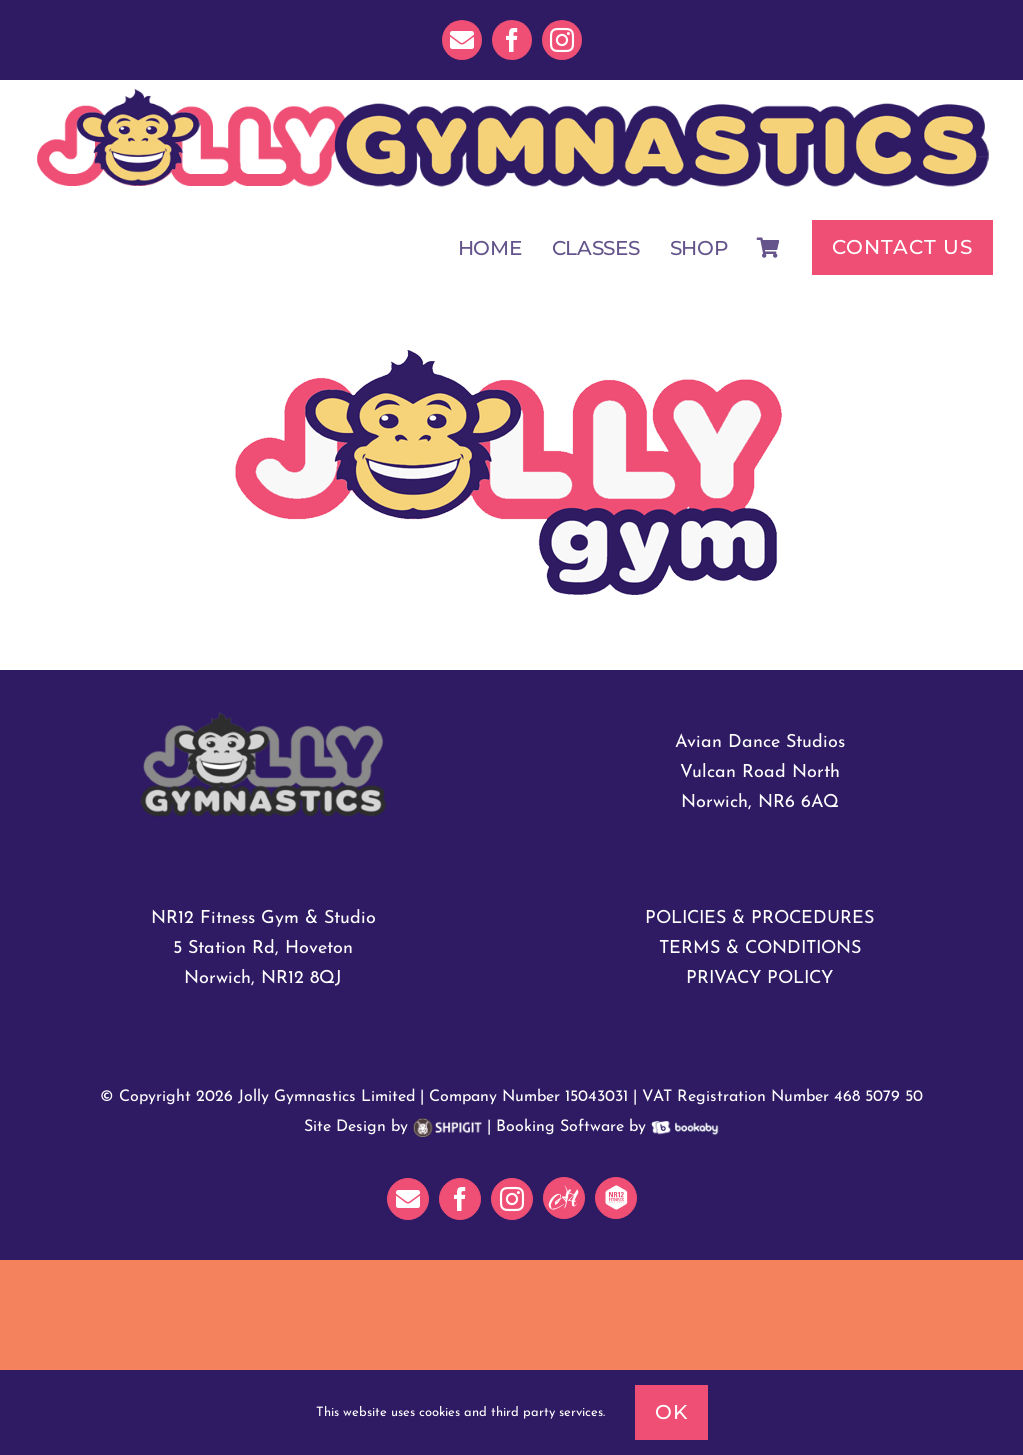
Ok (671, 1412)
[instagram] (562, 40)
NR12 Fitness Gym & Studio (263, 918)
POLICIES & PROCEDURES (759, 918)
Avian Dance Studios (760, 742)
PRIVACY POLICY (759, 978)
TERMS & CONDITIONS (760, 948)
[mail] (462, 40)
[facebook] (512, 40)
